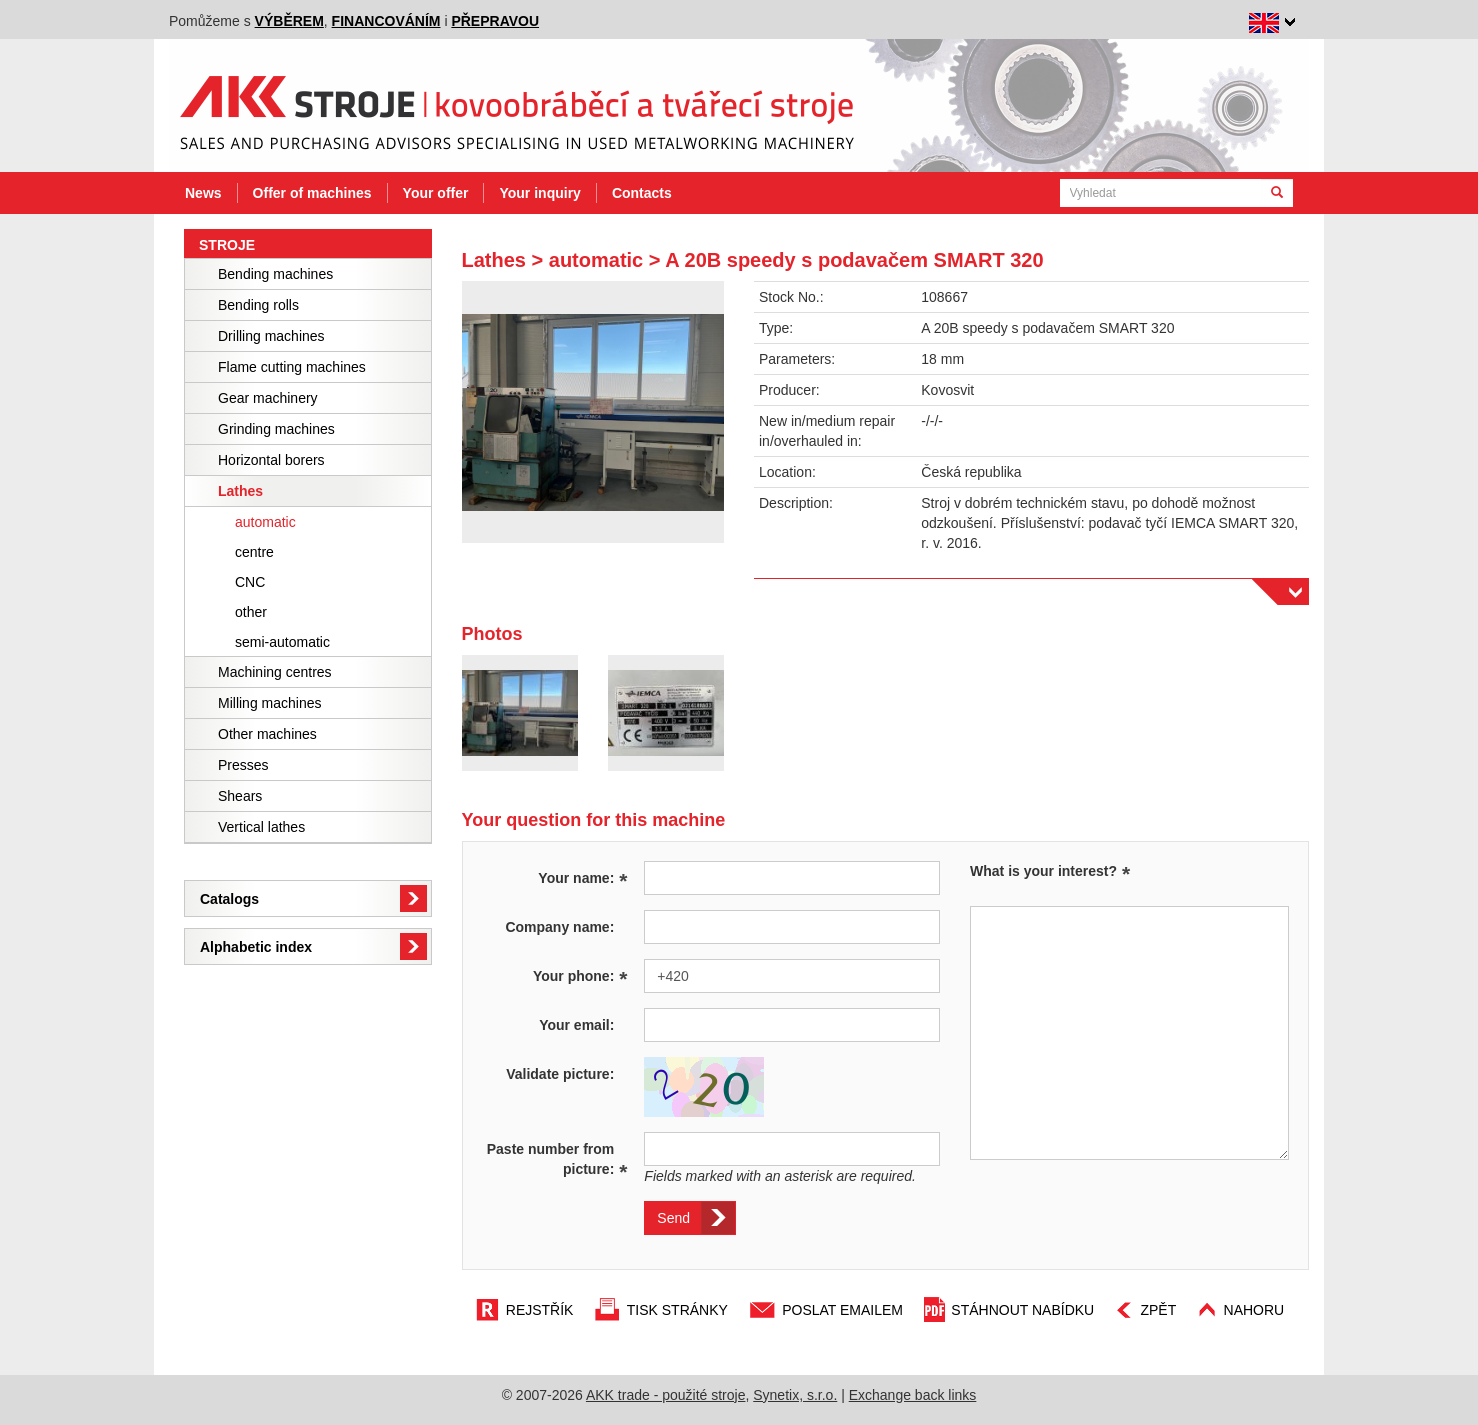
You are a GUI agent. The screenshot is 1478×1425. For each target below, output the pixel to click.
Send (673, 1218)
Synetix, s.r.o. (795, 1395)
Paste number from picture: (557, 1160)
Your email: (576, 1025)
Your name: (582, 877)
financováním (386, 21)
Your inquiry (539, 193)
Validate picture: (560, 1074)
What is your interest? (1043, 871)
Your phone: (580, 975)
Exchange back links (913, 1395)
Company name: (559, 927)
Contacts (642, 193)
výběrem (289, 21)
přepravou (495, 21)
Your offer (436, 193)
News (203, 193)
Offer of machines (312, 193)
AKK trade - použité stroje (666, 1395)
